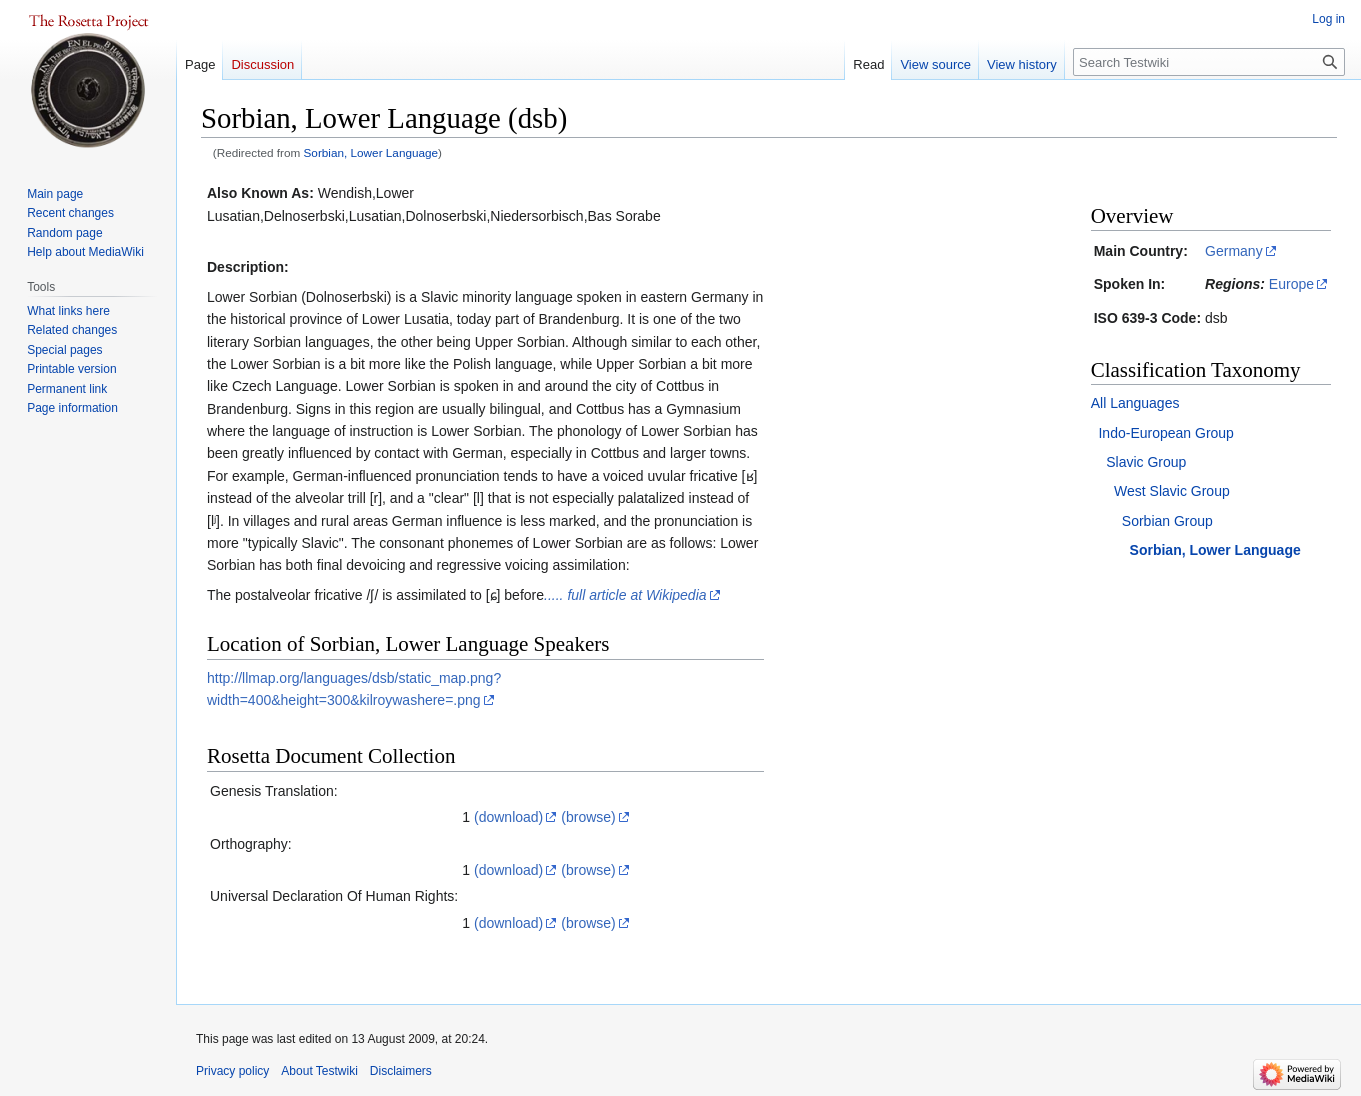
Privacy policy (232, 1071)
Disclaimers (401, 1071)
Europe (1291, 284)
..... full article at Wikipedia (625, 595)
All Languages (1135, 403)
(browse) (588, 817)
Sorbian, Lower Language (371, 152)
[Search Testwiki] (1209, 62)
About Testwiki (319, 1071)
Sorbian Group (1167, 521)
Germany (1234, 251)
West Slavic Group (1172, 491)
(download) (508, 817)
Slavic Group (1146, 462)
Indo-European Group (1165, 433)
